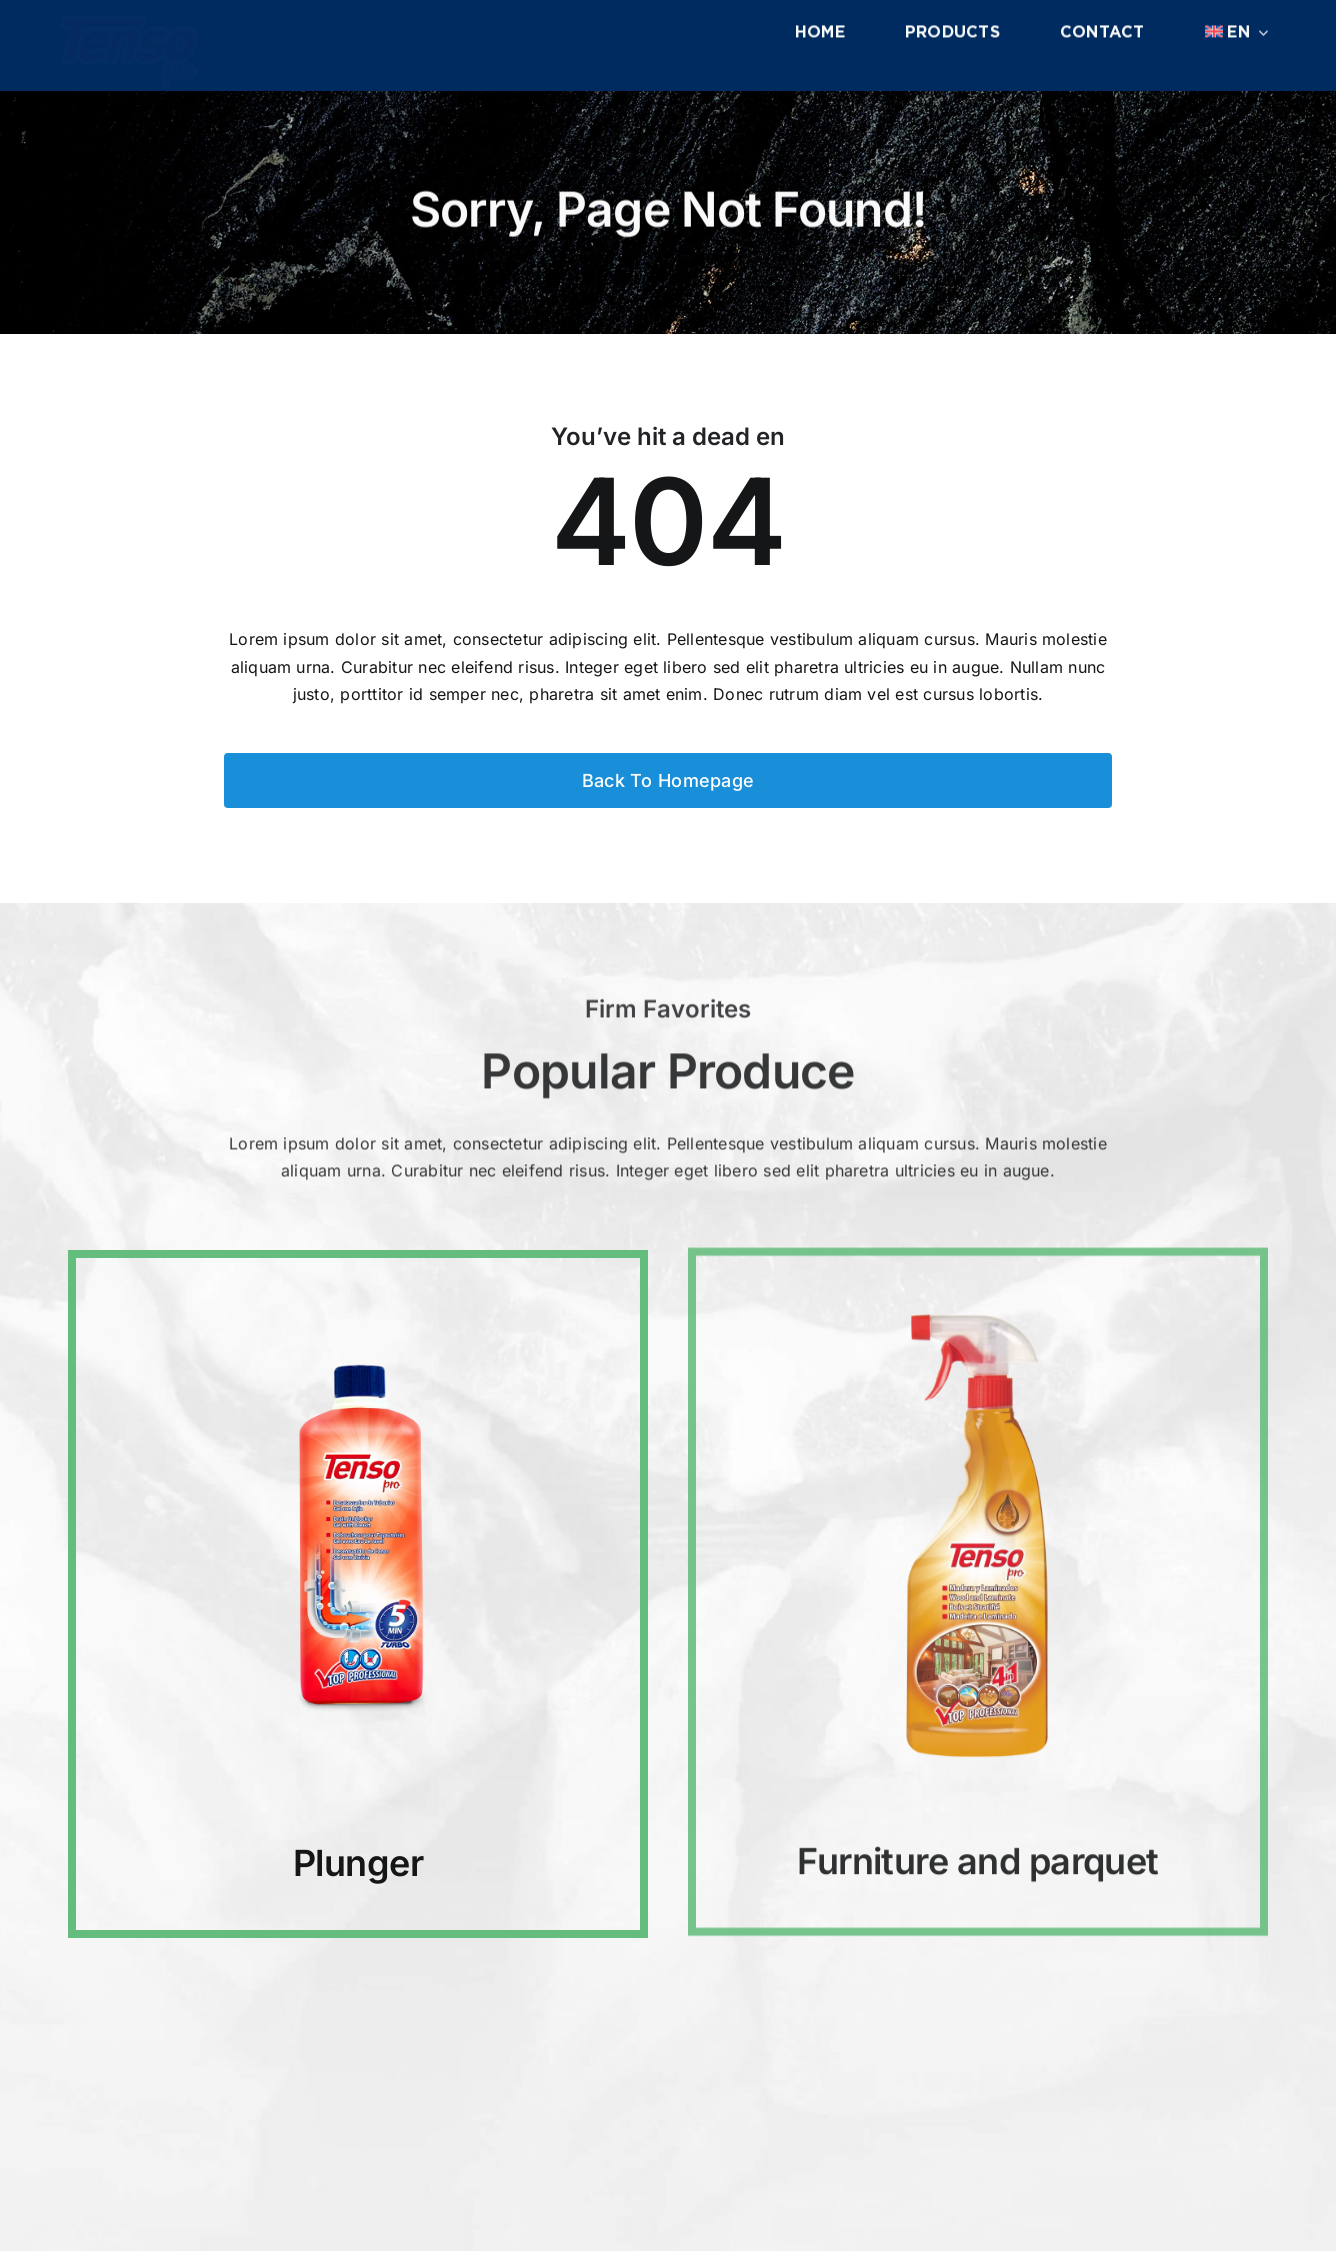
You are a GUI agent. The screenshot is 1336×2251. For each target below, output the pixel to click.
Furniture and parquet (978, 1844)
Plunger (358, 1859)
